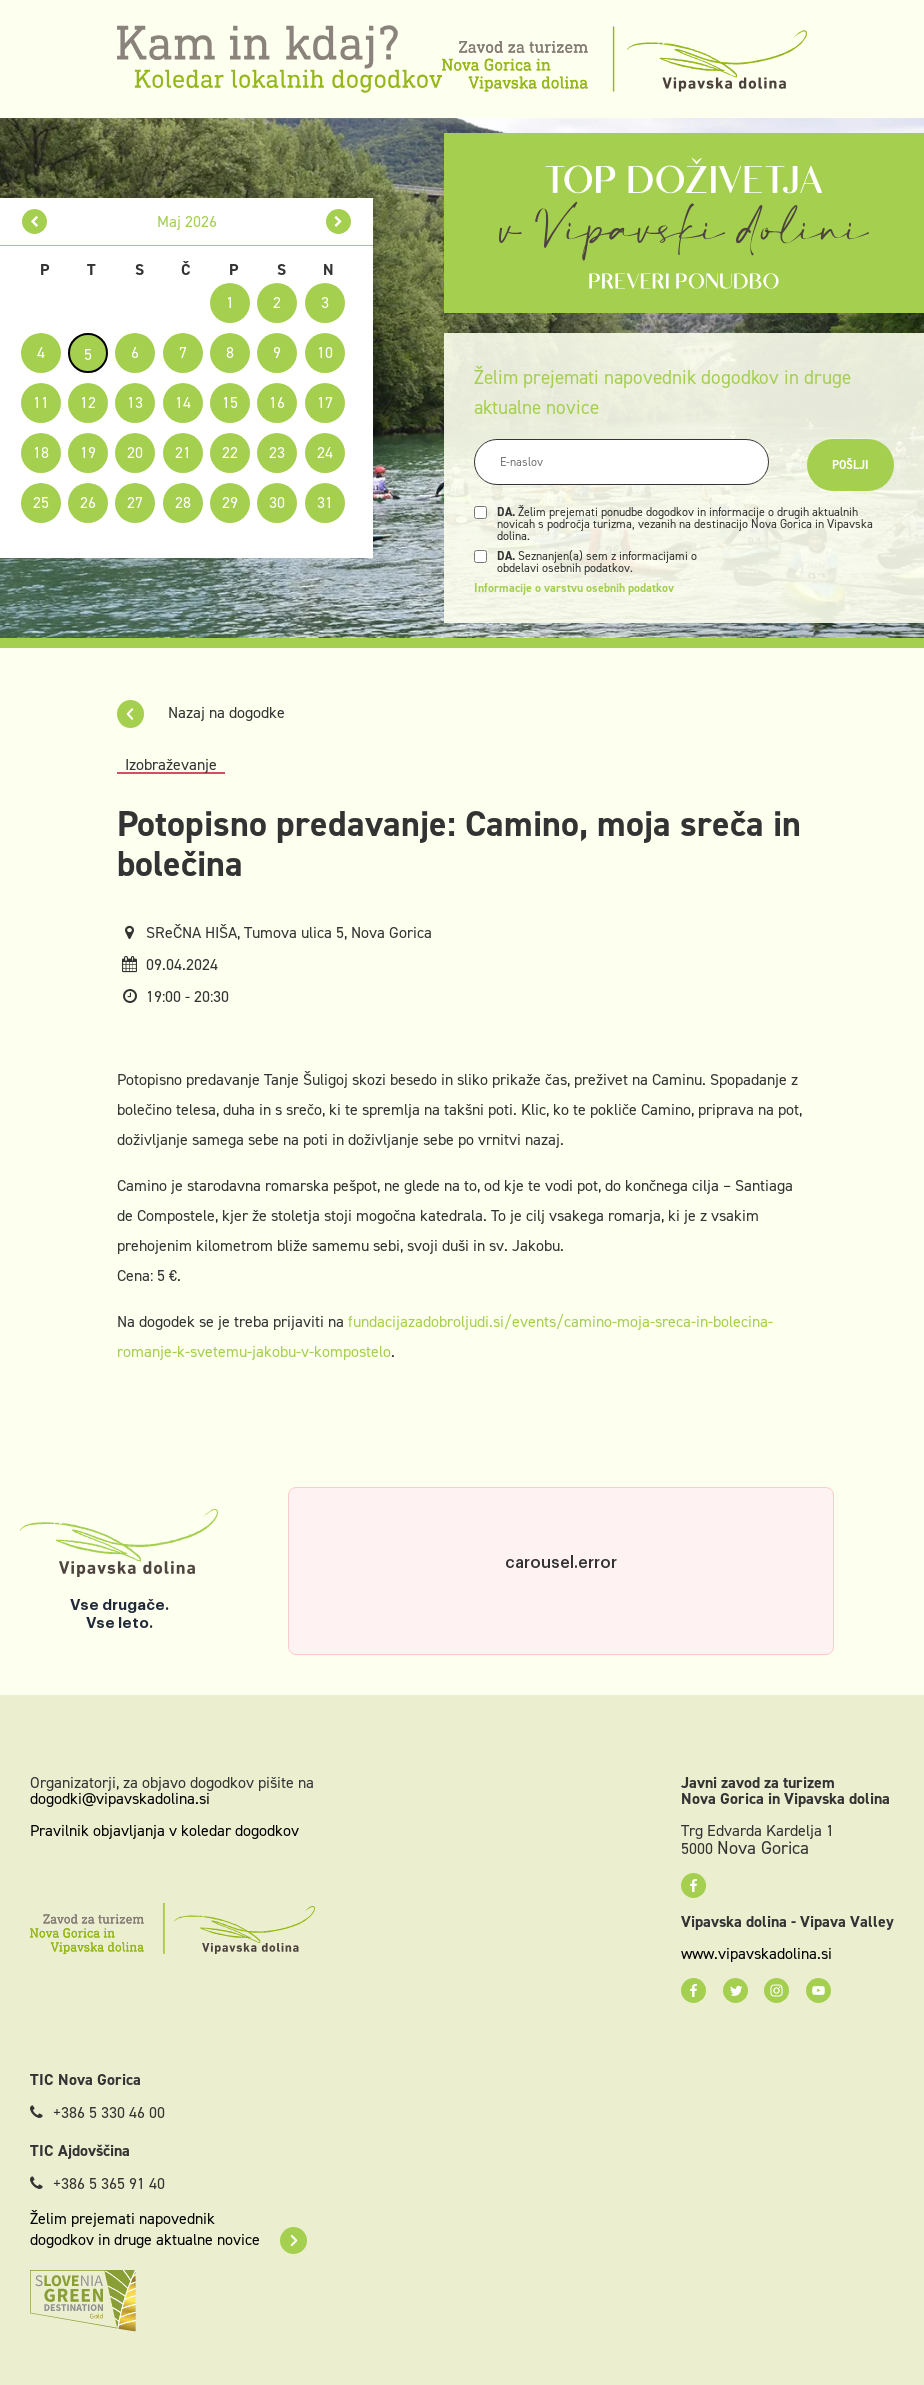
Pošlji (850, 465)
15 (230, 402)
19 (88, 452)
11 (41, 402)
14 (183, 402)
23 (277, 452)
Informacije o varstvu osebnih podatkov (574, 588)
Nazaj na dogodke (201, 712)
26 (88, 502)
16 (277, 402)
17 (325, 402)
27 (135, 502)
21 (183, 452)
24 (325, 452)
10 (325, 352)
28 (183, 502)
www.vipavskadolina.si (756, 1954)
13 (135, 402)
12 (88, 402)
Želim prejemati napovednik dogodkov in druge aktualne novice (168, 2229)
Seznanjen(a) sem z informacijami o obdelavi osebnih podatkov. (597, 562)
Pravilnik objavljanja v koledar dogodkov (164, 1830)
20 (135, 452)
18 (41, 452)
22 (230, 452)
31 (325, 502)
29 (230, 502)
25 (41, 502)
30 (277, 502)
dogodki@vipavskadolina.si (120, 1798)
